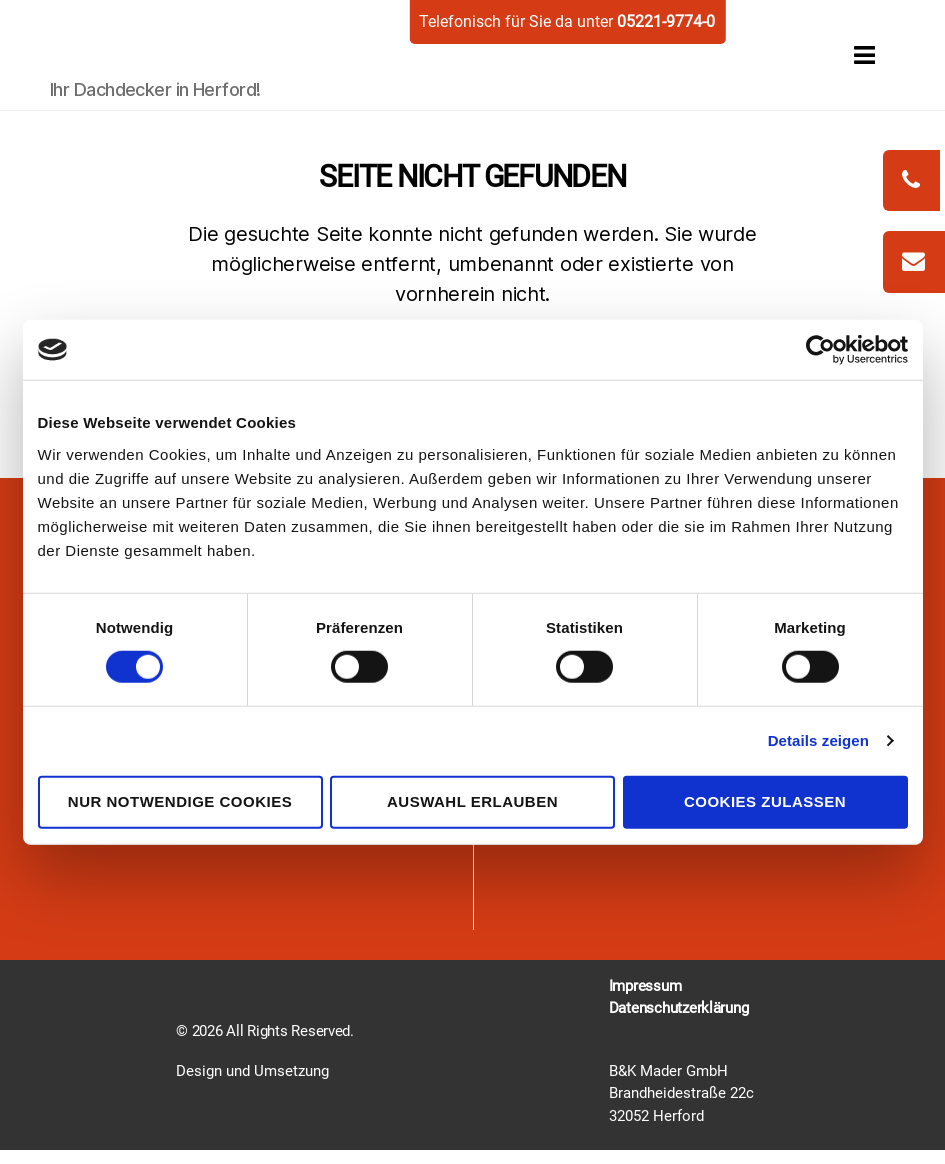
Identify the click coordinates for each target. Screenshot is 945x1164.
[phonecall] (911, 180)
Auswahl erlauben (472, 801)
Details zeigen (818, 740)
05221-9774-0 (666, 21)
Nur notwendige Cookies (180, 801)
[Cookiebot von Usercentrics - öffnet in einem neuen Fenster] (820, 350)
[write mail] (914, 261)
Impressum (645, 986)
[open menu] (842, 54)
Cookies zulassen (765, 801)
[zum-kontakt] (914, 263)
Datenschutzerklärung (679, 1008)
